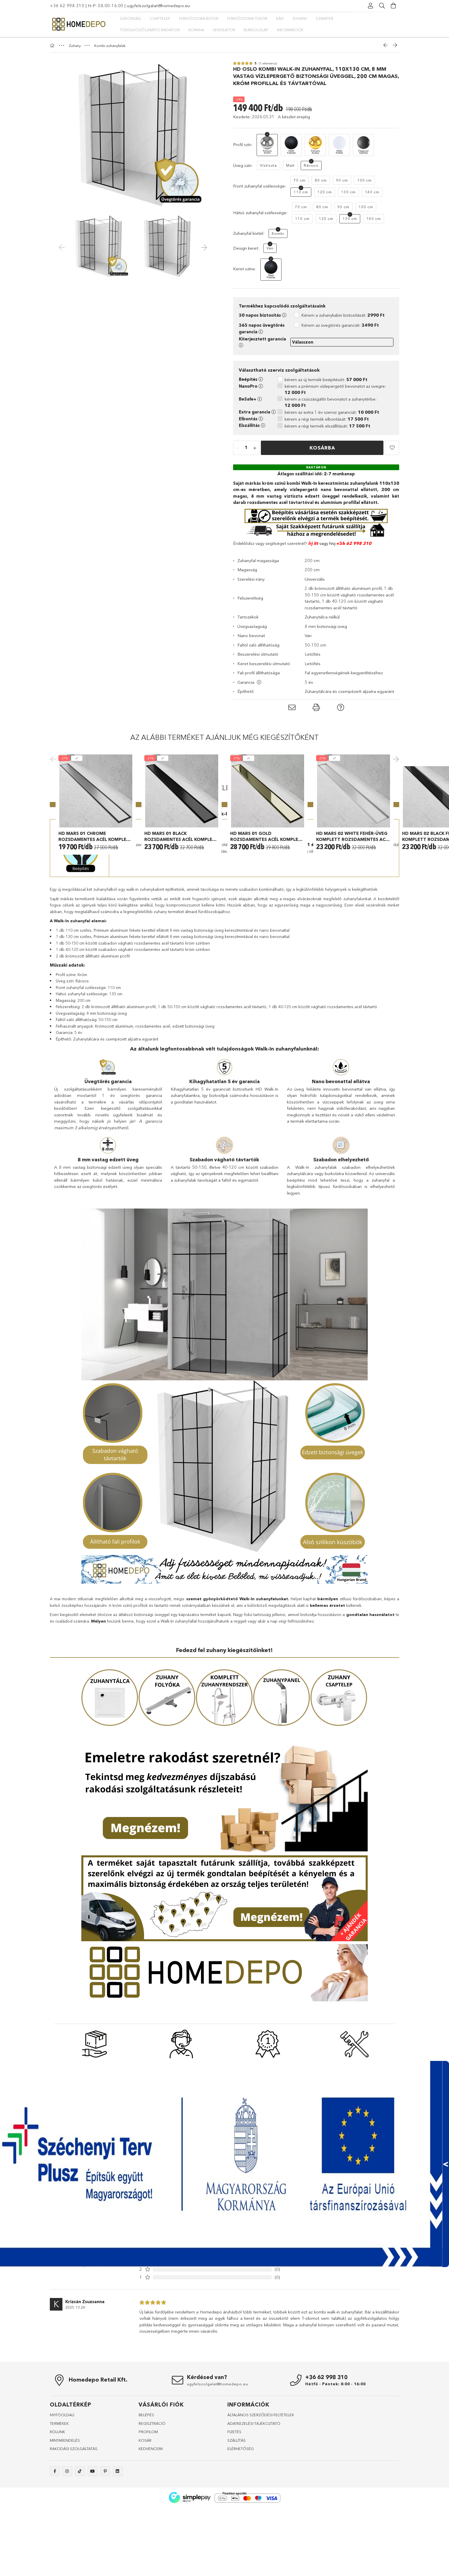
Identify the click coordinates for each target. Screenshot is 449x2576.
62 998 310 (358, 543)
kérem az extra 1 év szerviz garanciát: (332, 412)
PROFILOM (148, 2523)
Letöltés (312, 654)
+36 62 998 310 (67, 5)
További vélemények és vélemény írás (336, 2349)
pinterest (105, 2562)
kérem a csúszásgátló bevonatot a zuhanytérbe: (331, 402)
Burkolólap (256, 29)
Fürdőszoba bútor (198, 18)
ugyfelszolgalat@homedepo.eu (158, 5)
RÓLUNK (57, 2523)
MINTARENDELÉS (65, 2531)
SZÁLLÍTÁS (236, 2531)
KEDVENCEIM (151, 2540)
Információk (290, 29)
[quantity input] (246, 448)
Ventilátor (224, 29)
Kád (280, 18)
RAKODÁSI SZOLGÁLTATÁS (73, 2540)
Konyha (196, 29)
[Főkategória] (53, 45)
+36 (340, 543)
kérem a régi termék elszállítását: (327, 426)
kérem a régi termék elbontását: (327, 419)
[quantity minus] (237, 448)
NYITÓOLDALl (62, 2506)
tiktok (80, 2562)
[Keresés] (382, 5)
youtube (92, 2562)
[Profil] (370, 5)
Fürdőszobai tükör (247, 18)
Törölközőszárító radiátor (150, 29)
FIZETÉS (234, 2523)
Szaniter (324, 18)
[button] (392, 448)
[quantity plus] (255, 448)
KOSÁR (145, 2531)
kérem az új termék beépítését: (326, 379)
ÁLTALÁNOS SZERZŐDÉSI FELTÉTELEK (260, 2506)
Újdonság (130, 18)
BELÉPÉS (146, 2506)
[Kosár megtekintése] (393, 5)
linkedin (118, 2562)
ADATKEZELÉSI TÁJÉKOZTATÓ (253, 2514)
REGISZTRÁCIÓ (152, 2514)
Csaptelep (160, 18)
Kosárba (322, 448)
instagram (67, 2562)
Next (395, 804)
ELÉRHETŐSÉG (240, 2540)
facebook (55, 2562)
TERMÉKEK (59, 2514)
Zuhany (299, 18)
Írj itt (313, 543)
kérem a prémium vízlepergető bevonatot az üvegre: (335, 389)
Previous (54, 804)
